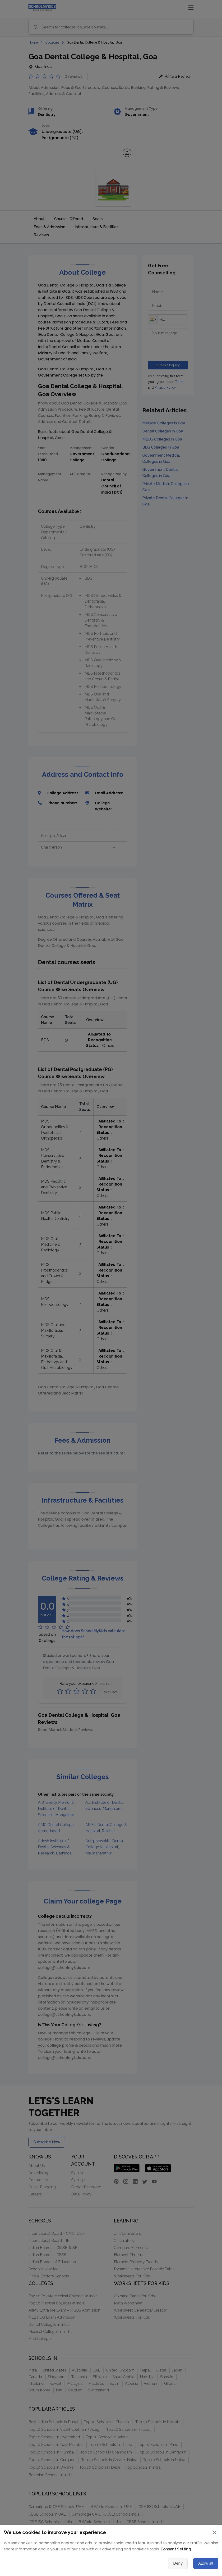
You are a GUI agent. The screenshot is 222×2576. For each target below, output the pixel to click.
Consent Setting (176, 2570)
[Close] (214, 2553)
